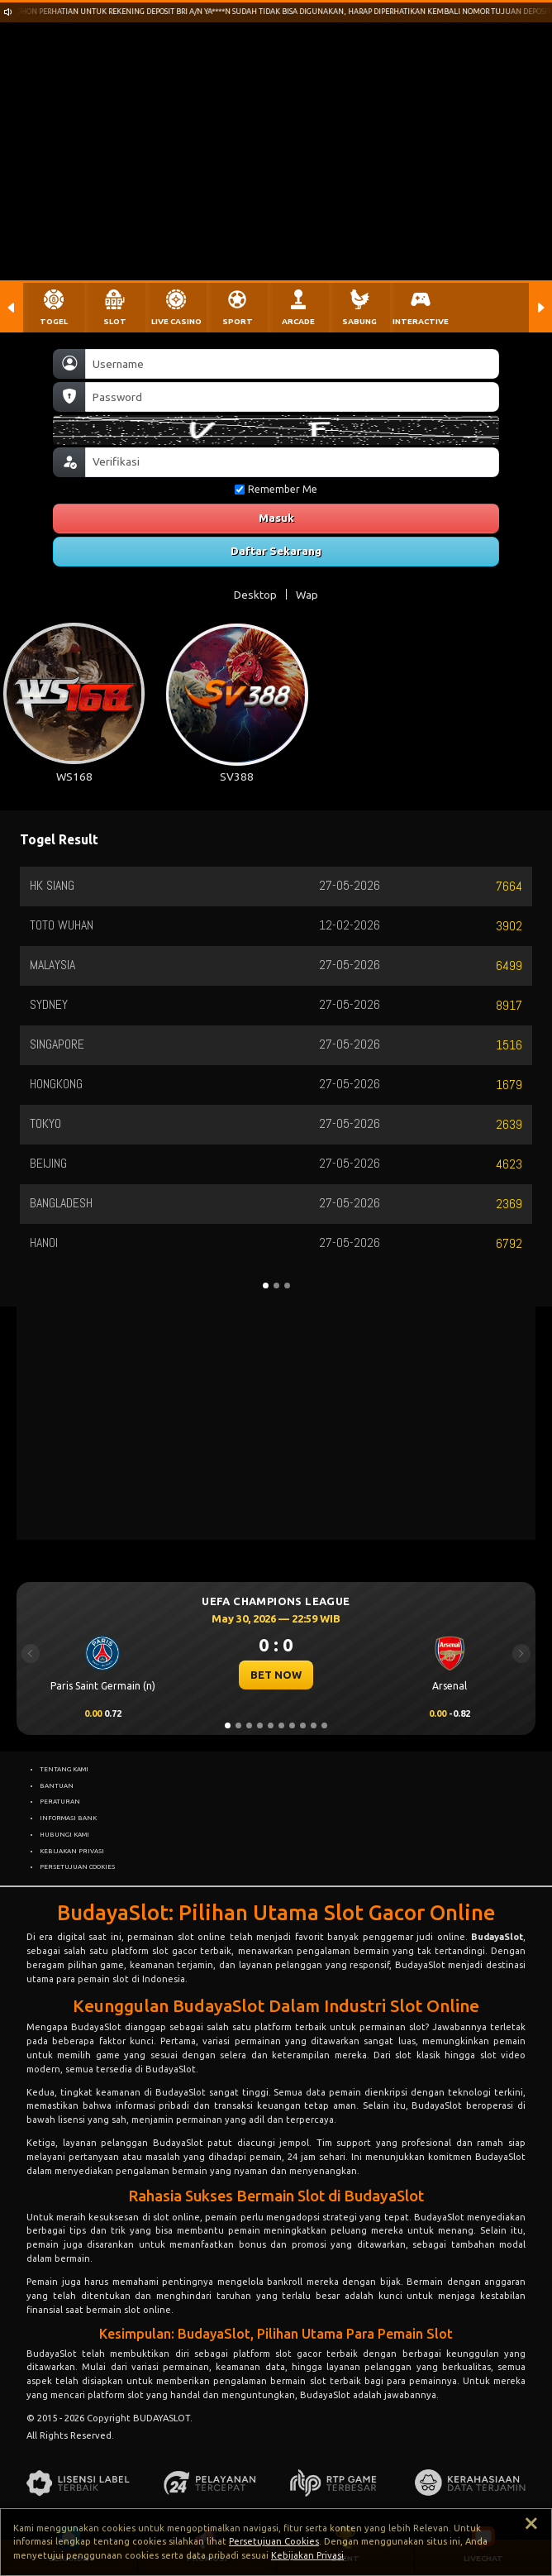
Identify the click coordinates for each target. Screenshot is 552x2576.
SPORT (237, 321)
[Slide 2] (238, 1725)
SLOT (114, 321)
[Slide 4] (260, 1725)
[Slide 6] (281, 1725)
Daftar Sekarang (276, 550)
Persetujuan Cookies (274, 2541)
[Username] (292, 364)
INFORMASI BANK (68, 1817)
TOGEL (54, 321)
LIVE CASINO (176, 321)
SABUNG (359, 321)
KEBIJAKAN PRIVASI (72, 1850)
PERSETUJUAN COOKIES (77, 1866)
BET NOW (276, 1674)
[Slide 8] (303, 1725)
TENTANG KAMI (64, 1769)
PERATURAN (60, 1801)
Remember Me (276, 489)
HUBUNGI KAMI (64, 1834)
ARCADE (298, 321)
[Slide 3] (249, 1725)
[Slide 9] (313, 1725)
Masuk (276, 517)
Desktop (255, 594)
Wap (307, 594)
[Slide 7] (292, 1725)
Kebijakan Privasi (307, 2555)
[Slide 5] (271, 1725)
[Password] (292, 397)
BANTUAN (57, 1785)
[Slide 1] (228, 1725)
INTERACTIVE (421, 321)
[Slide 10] (324, 1725)
